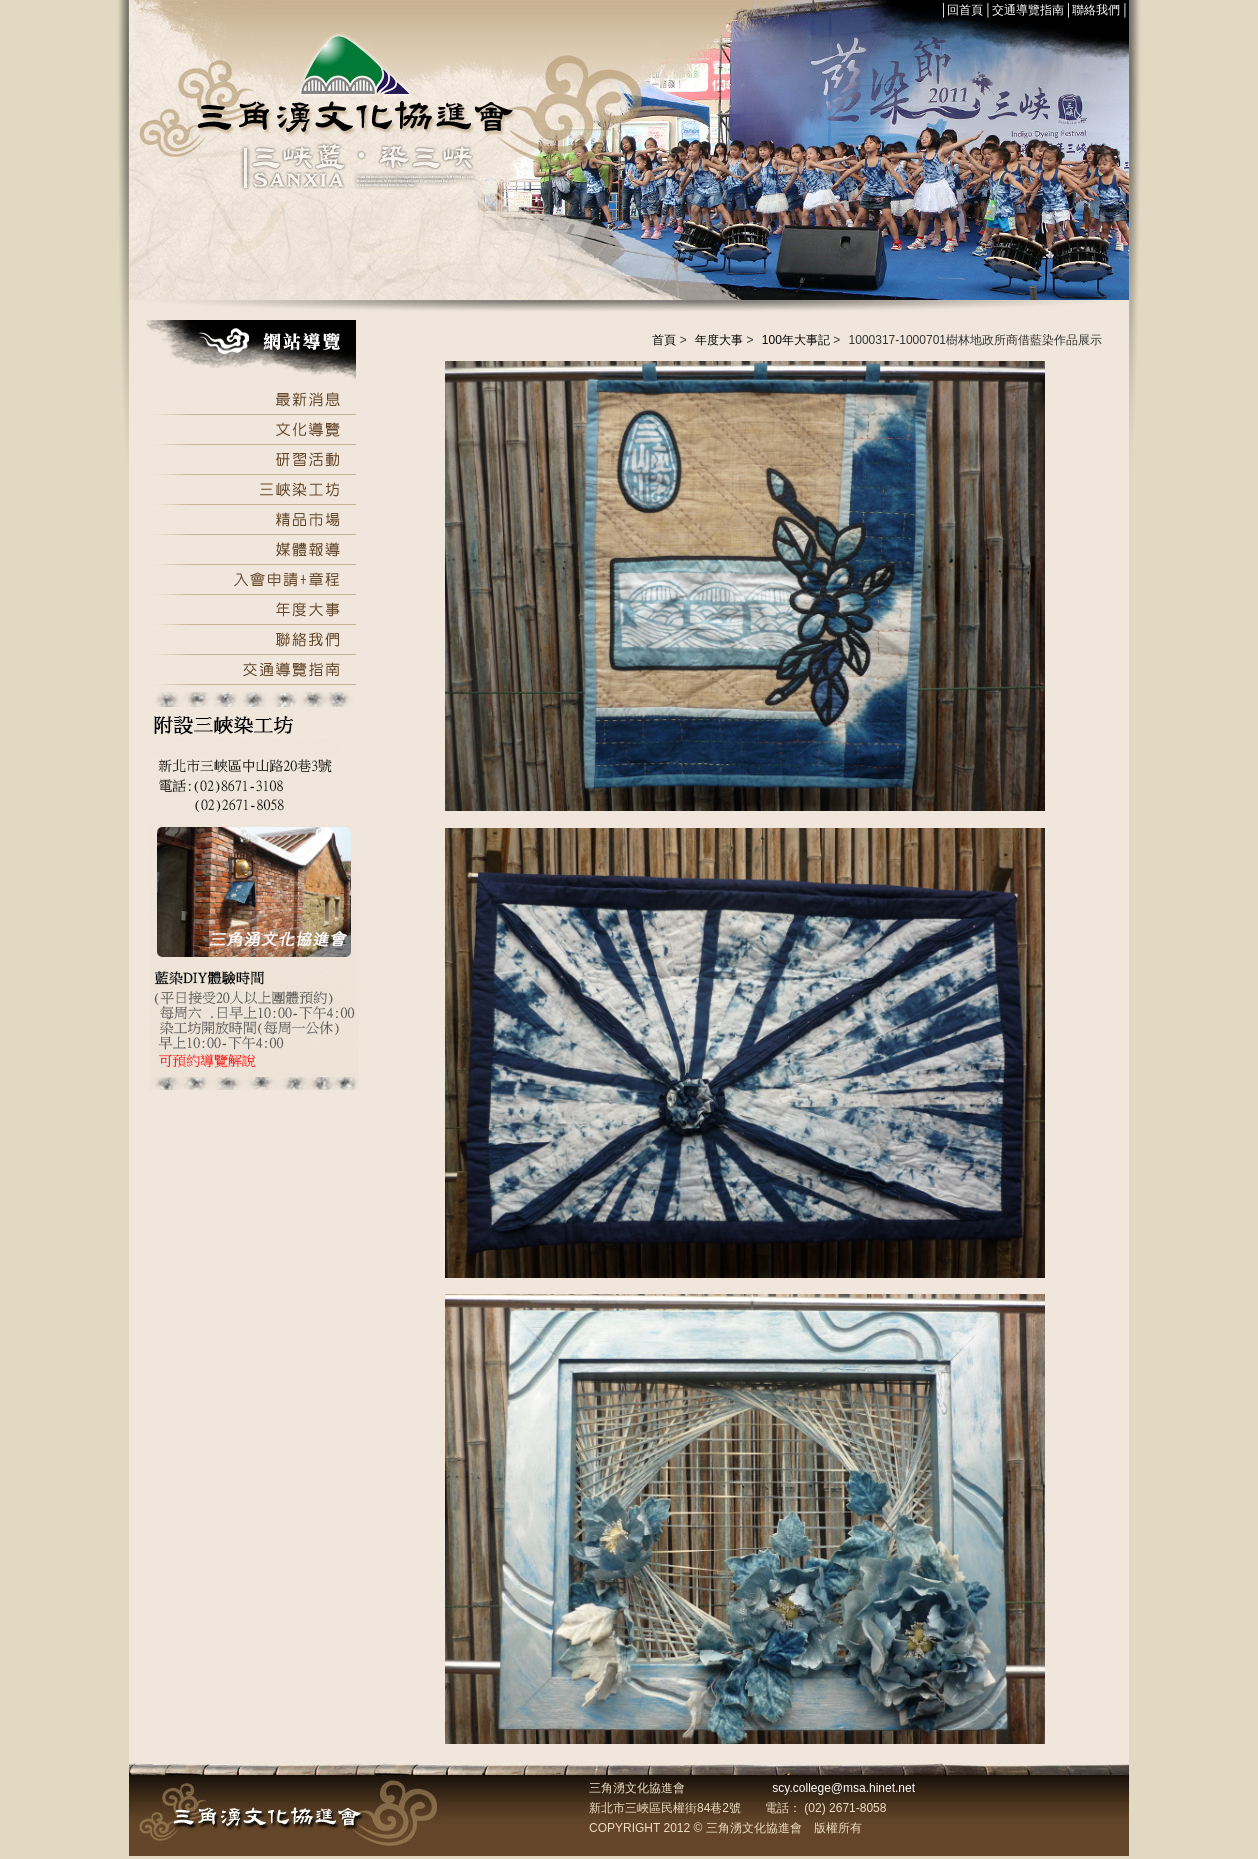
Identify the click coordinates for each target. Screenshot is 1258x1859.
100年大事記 (796, 340)
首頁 (664, 340)
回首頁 (965, 10)
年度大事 (719, 340)
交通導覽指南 (1028, 10)
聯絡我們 (1096, 10)
